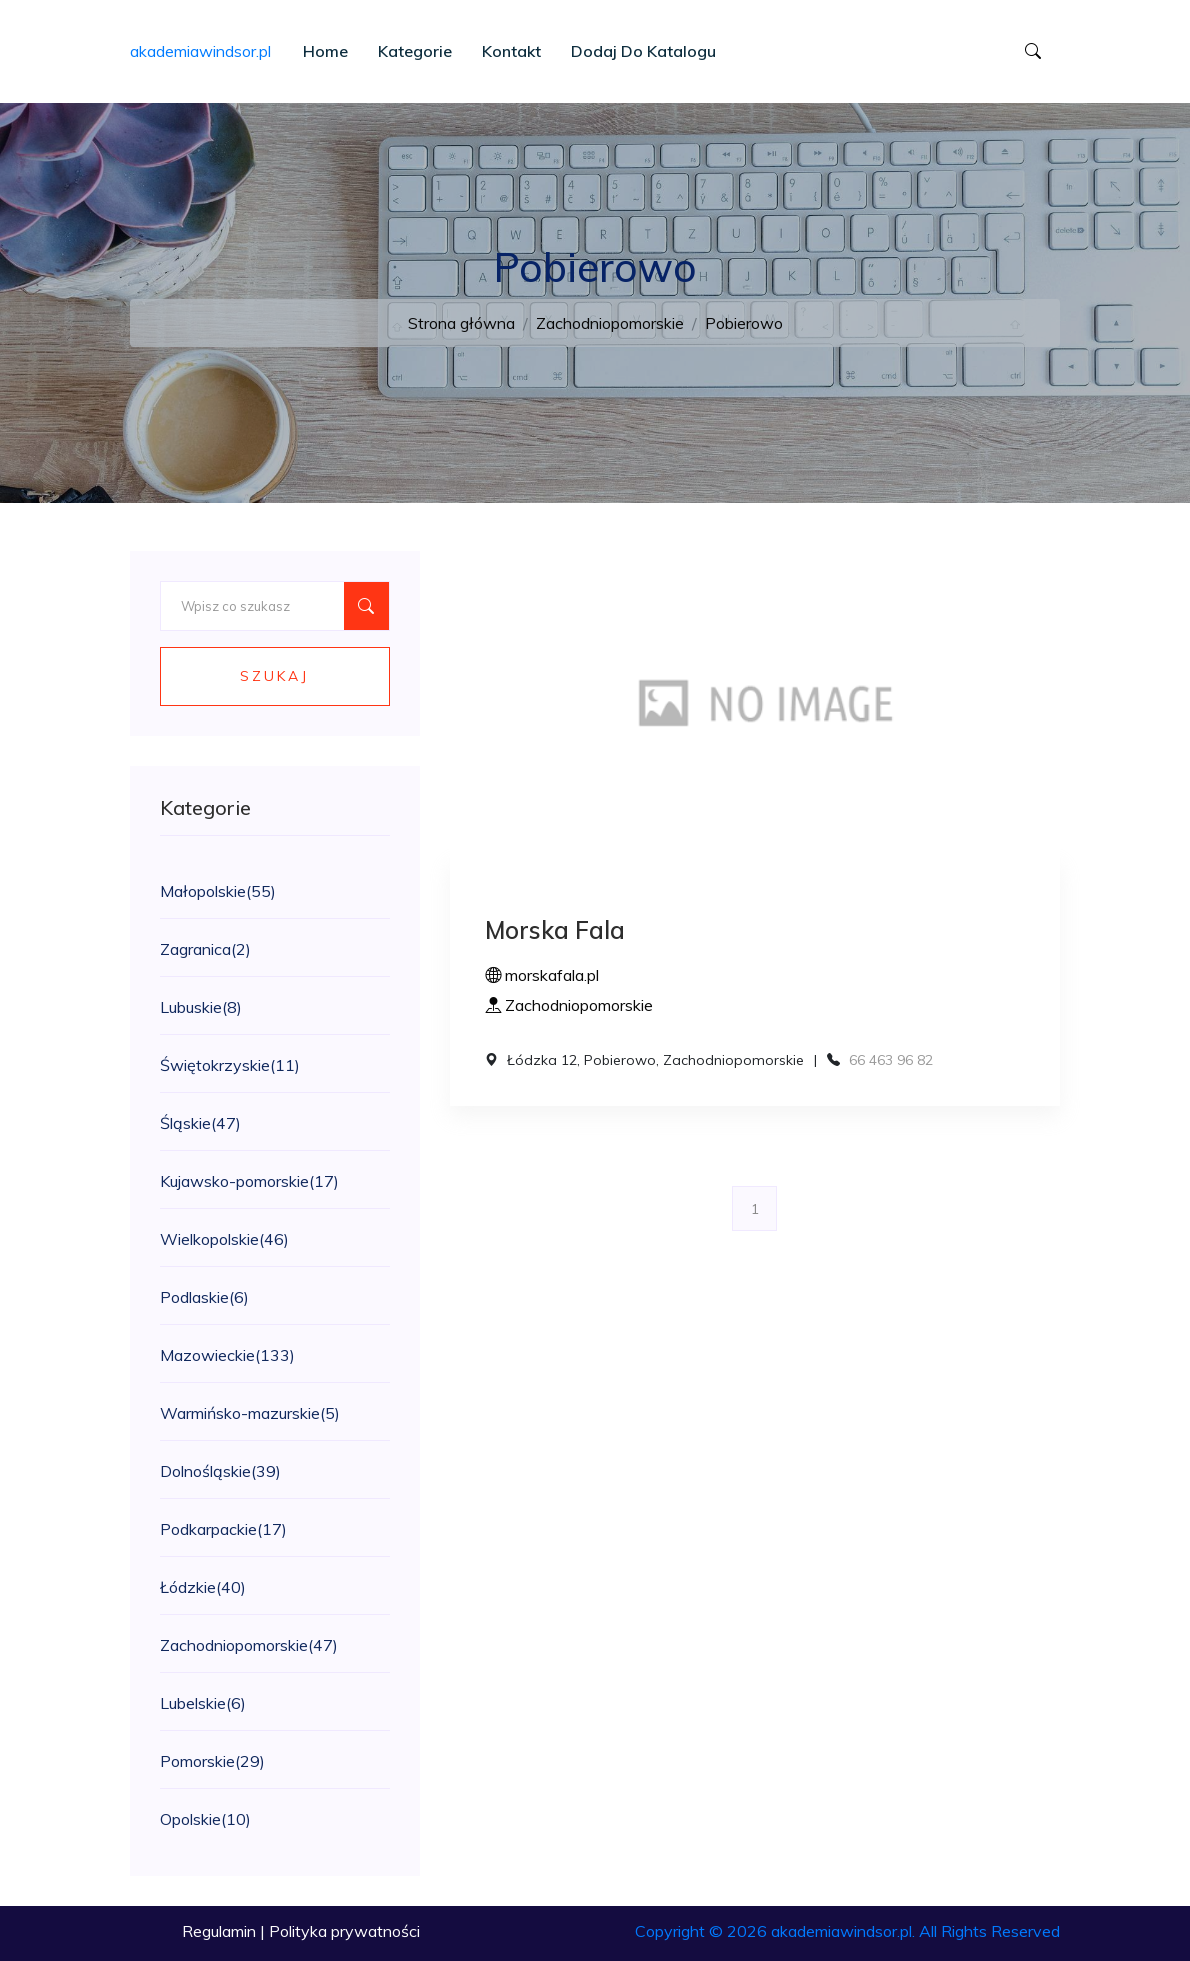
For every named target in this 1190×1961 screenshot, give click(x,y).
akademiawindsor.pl (200, 51)
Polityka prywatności (344, 1931)
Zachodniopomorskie (610, 323)
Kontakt (511, 51)
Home (325, 51)
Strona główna (461, 323)
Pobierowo (744, 323)
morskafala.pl (542, 975)
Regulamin (219, 1931)
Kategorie (415, 51)
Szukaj (274, 676)
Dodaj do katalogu (643, 51)
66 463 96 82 (891, 1060)
